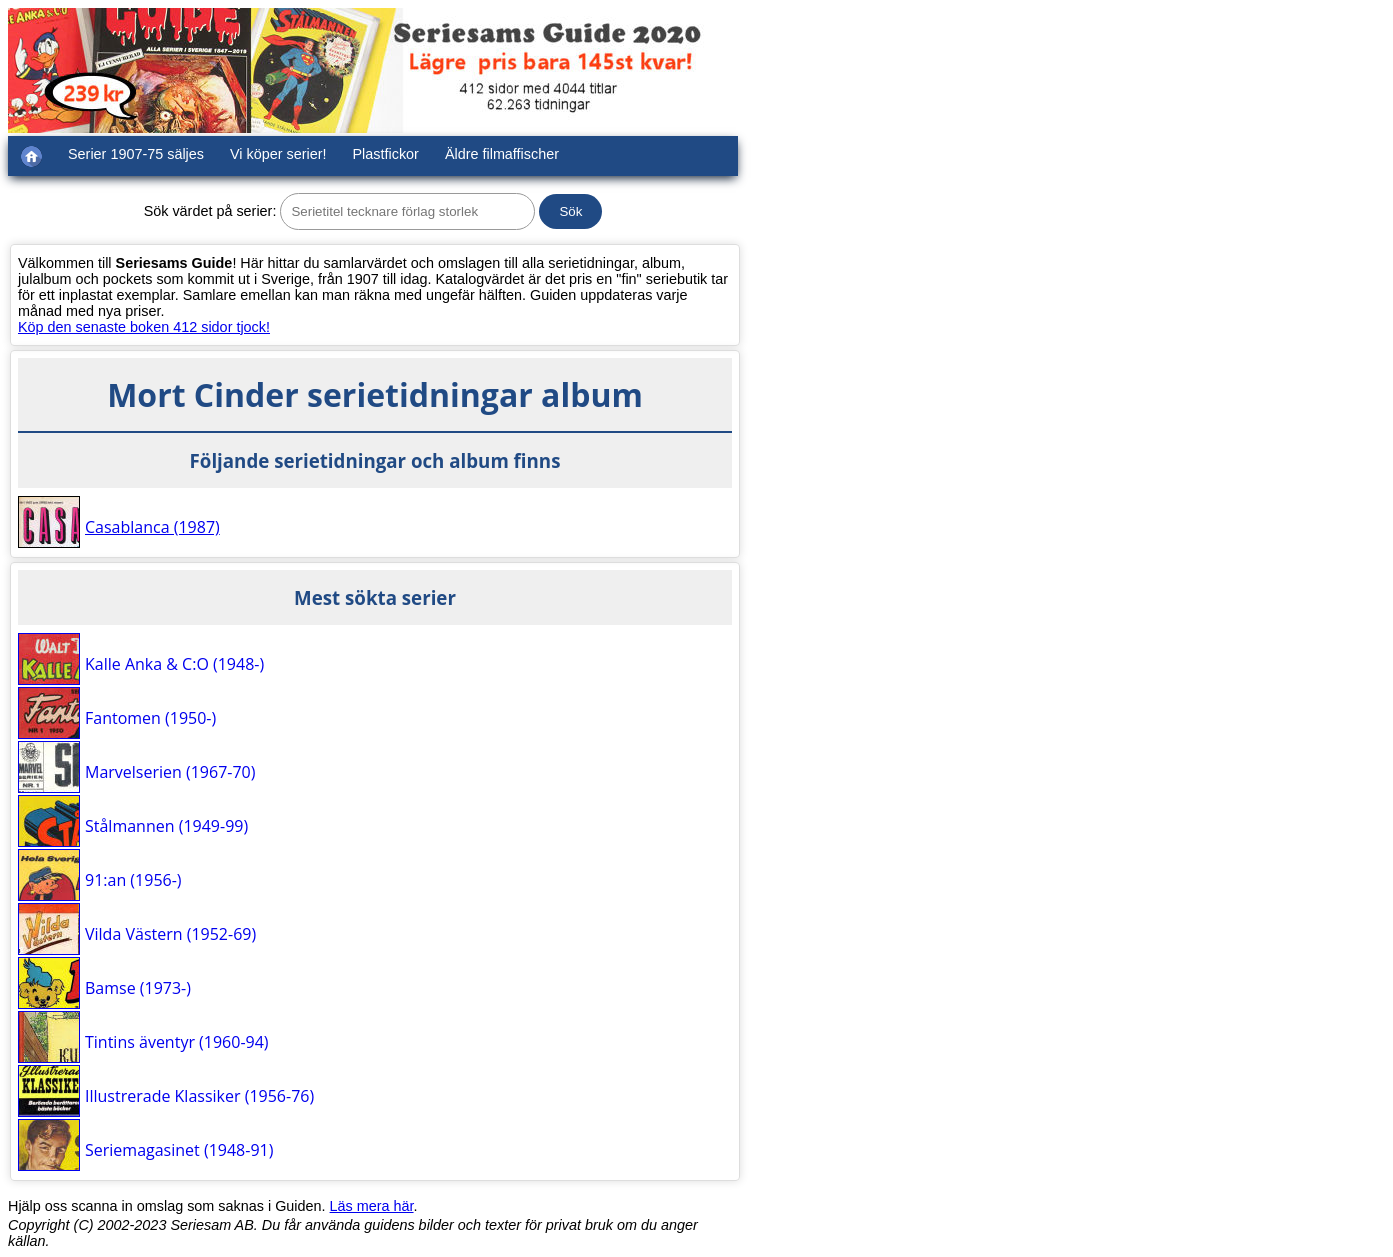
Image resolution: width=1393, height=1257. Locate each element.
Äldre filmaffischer (502, 154)
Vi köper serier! (278, 154)
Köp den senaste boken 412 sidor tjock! (144, 327)
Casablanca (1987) (152, 527)
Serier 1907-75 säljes (136, 154)
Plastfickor (386, 154)
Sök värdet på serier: (210, 211)
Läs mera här (372, 1206)
